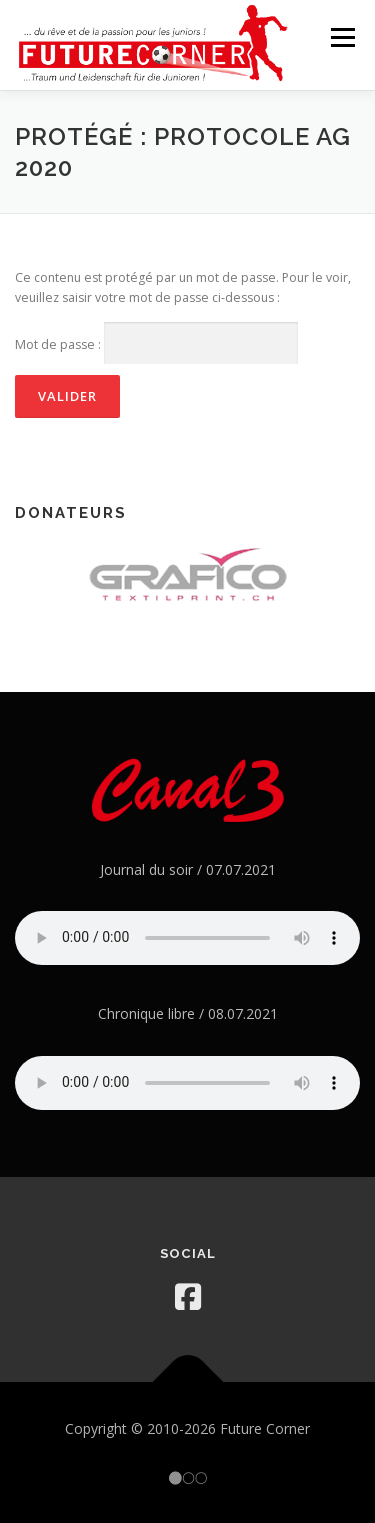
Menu (341, 37)
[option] (187, 573)
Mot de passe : (156, 343)
